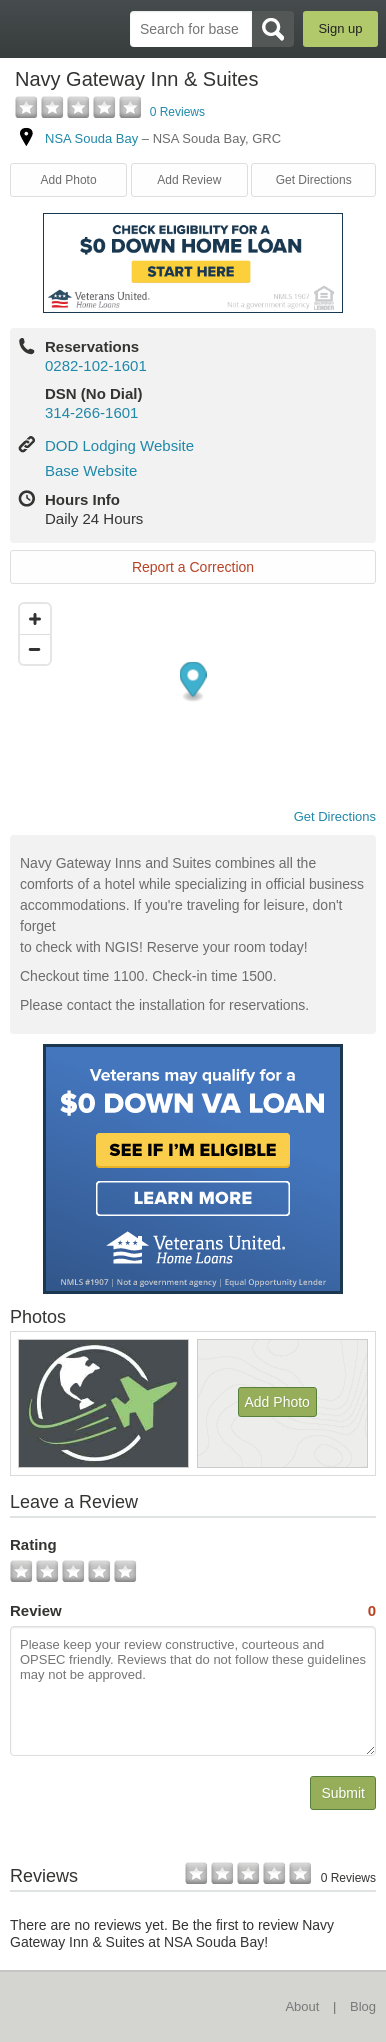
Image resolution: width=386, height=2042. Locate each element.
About (302, 2006)
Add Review (189, 180)
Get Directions (314, 180)
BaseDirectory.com (25, 28)
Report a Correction (193, 567)
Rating (33, 1544)
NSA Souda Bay (91, 138)
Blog (363, 2006)
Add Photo (69, 180)
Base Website (91, 470)
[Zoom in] (35, 619)
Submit (343, 1793)
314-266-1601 (91, 412)
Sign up (340, 28)
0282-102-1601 (96, 365)
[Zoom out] (35, 649)
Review (193, 1611)
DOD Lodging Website (119, 445)
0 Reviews (177, 112)
